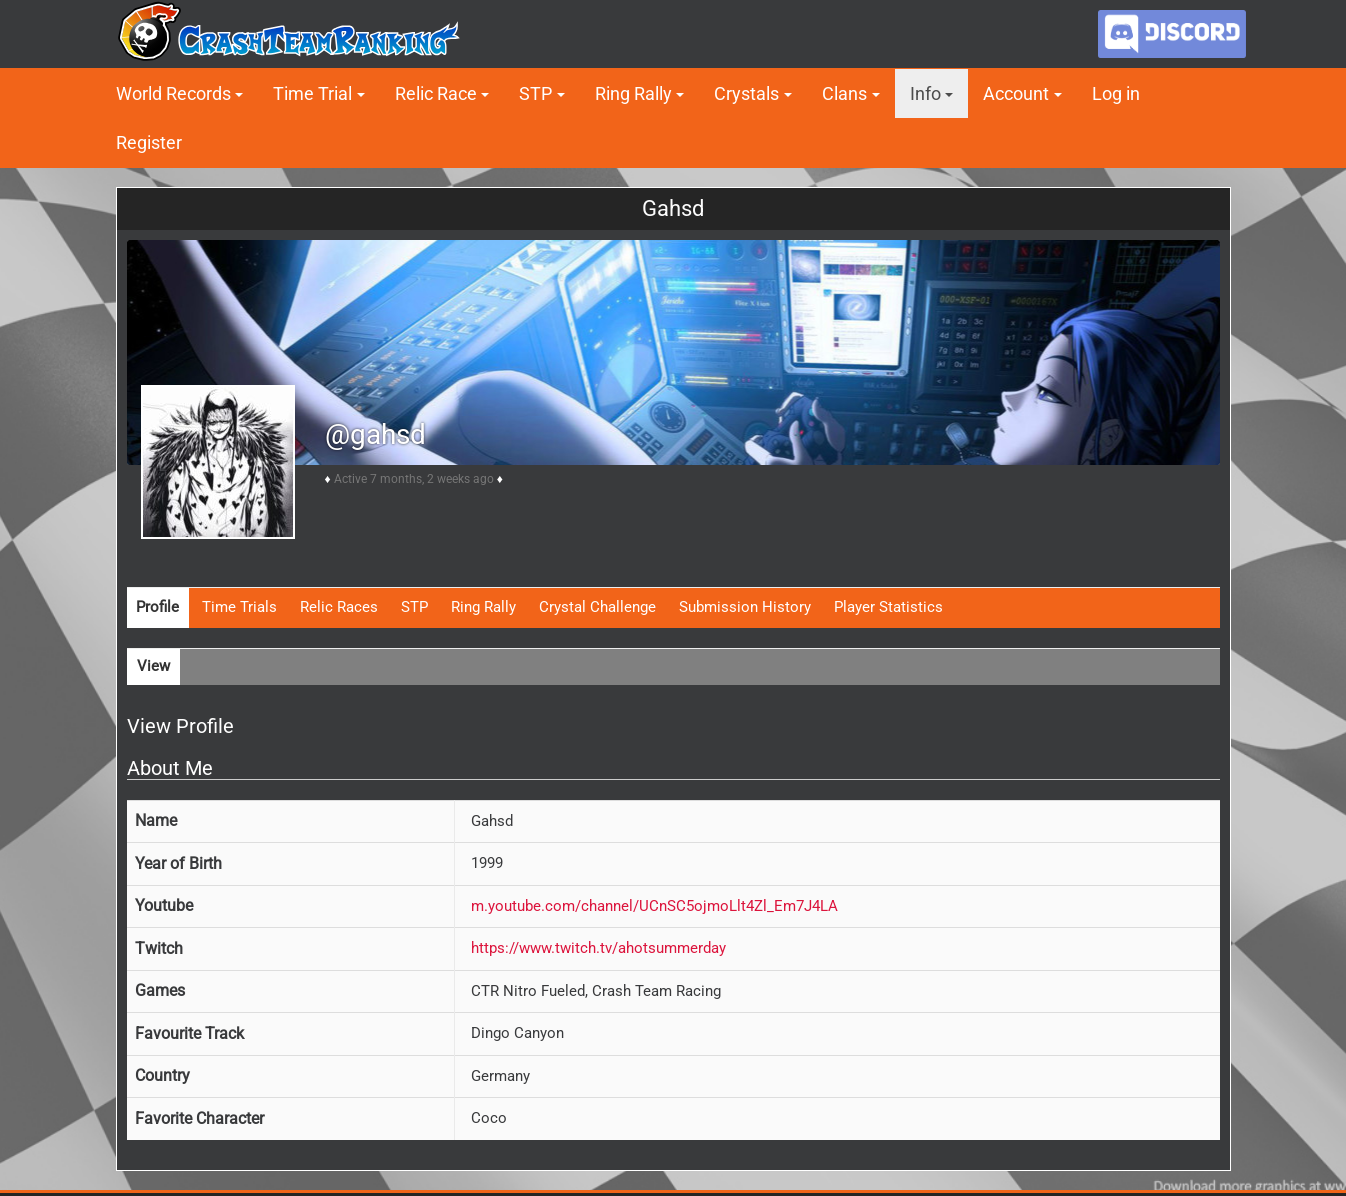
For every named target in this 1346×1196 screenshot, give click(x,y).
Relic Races (339, 607)
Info (925, 93)
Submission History (745, 607)
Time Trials (239, 607)
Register (149, 142)
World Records (173, 93)
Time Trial (312, 93)
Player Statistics (888, 607)
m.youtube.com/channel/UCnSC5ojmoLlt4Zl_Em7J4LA (654, 906)
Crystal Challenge (597, 607)
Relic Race (436, 93)
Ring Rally (633, 93)
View (153, 666)
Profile (157, 607)
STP (535, 93)
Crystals (746, 93)
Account (1016, 93)
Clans (844, 93)
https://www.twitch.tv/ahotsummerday (598, 948)
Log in (1116, 93)
